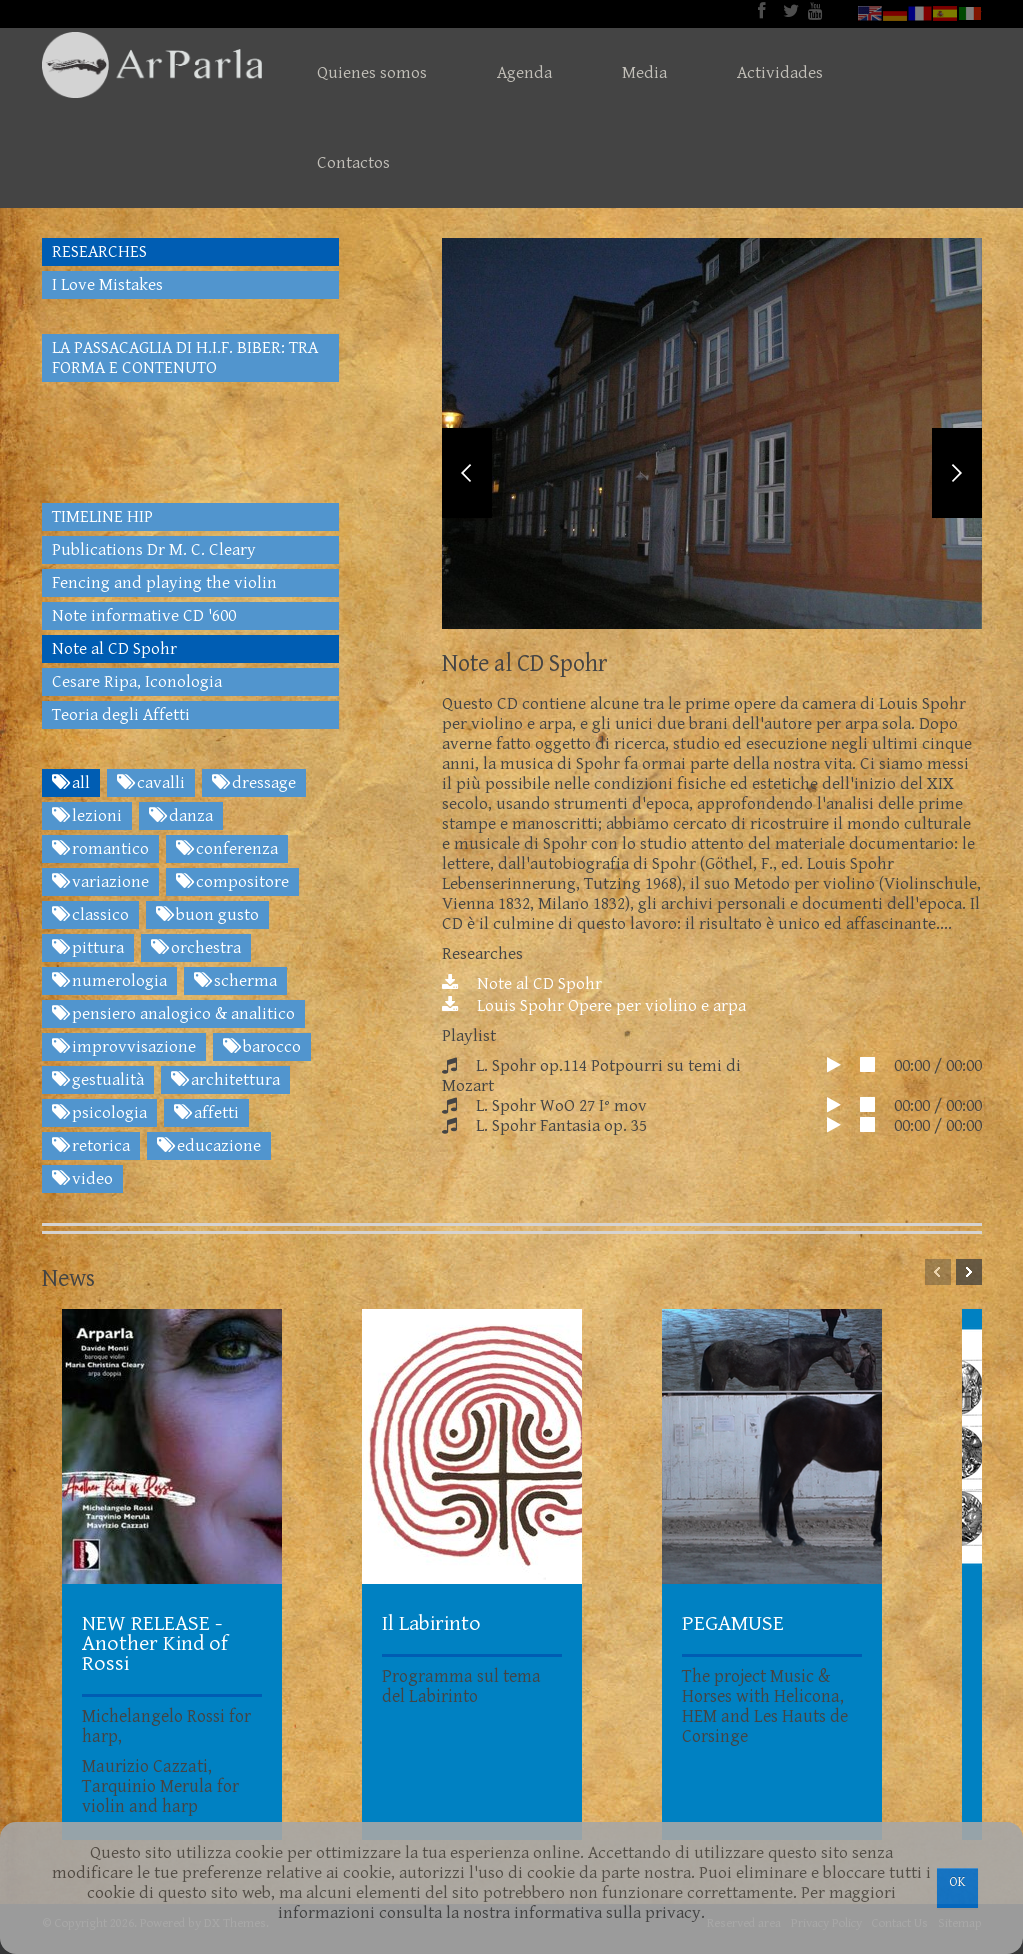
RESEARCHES (99, 252)
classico (90, 915)
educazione (209, 1146)
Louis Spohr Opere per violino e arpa (594, 1019)
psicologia (99, 1113)
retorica (91, 1146)
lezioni (87, 816)
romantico (100, 849)
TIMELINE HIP (102, 517)
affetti (206, 1113)
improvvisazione (124, 1047)
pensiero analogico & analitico (173, 1014)
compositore (232, 882)
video (82, 1179)
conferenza (227, 849)
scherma (235, 981)
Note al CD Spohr (522, 997)
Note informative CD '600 (144, 616)
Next (957, 479)
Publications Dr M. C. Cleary (154, 550)
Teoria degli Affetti (121, 715)
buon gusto (207, 915)
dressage (254, 783)
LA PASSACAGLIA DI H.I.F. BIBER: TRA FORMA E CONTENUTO (185, 358)
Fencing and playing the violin (164, 583)
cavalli (151, 783)
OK (957, 1882)
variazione (100, 882)
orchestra (196, 948)
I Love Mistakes (107, 285)
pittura (88, 948)
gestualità (98, 1080)
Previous (467, 479)
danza (181, 816)
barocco (262, 1047)
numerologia (109, 981)
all (71, 783)
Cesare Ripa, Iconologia (137, 682)
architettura (225, 1080)
